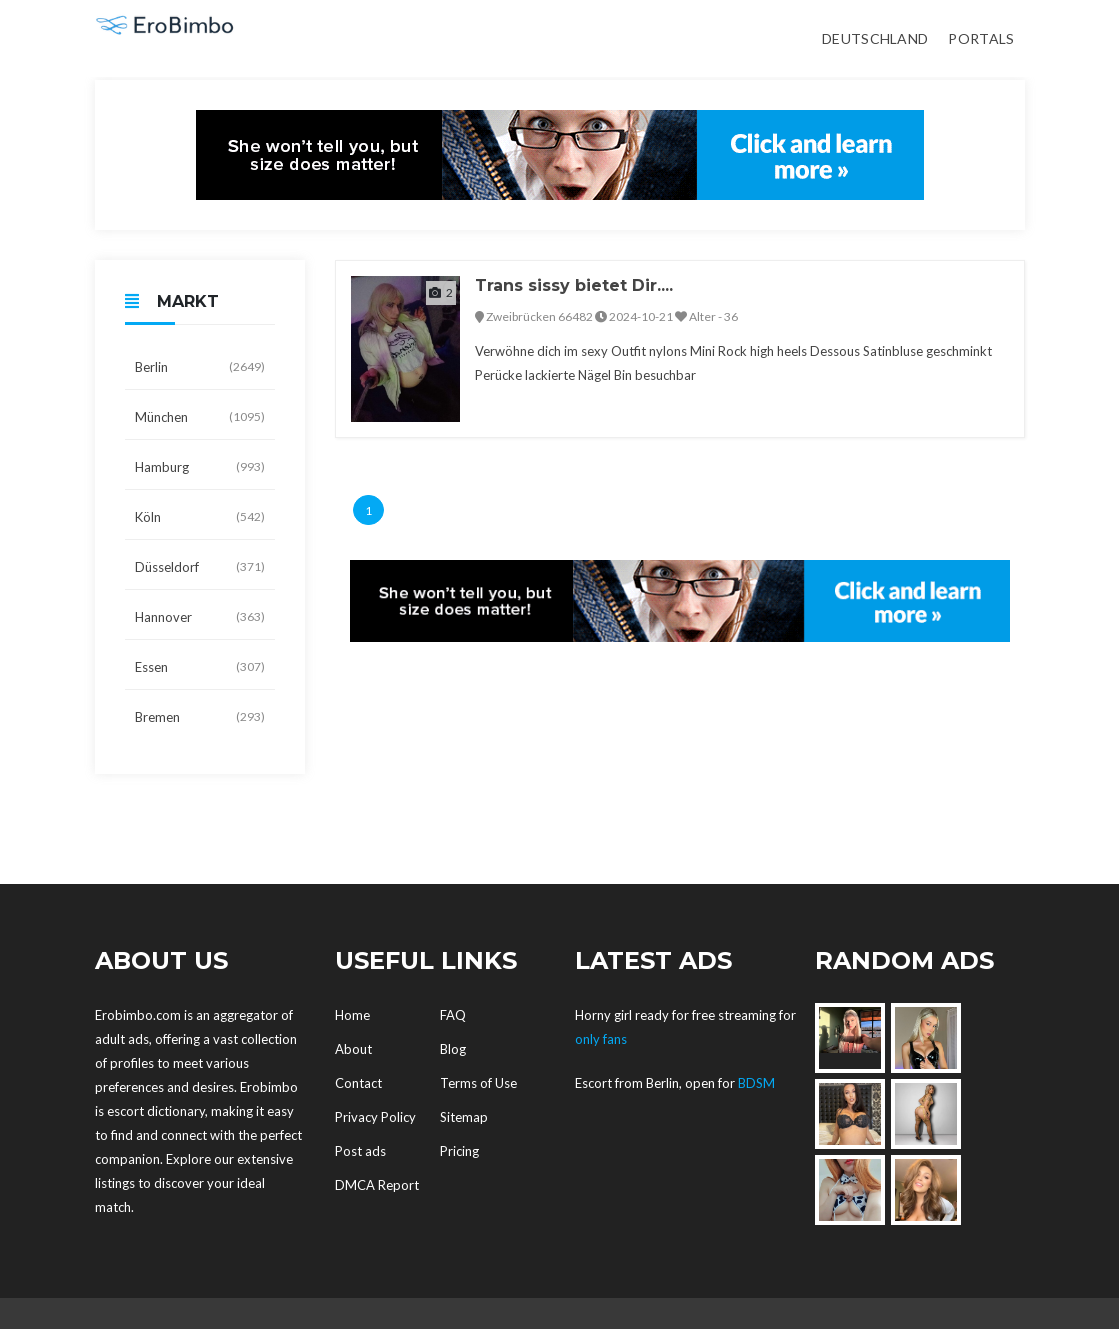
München (200, 417)
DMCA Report (377, 1185)
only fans (601, 1039)
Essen (200, 667)
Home (352, 1015)
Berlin (200, 367)
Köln (200, 517)
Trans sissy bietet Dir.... (574, 285)
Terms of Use (478, 1083)
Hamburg (200, 467)
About (353, 1049)
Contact (358, 1083)
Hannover (200, 617)
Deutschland (875, 38)
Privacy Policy (375, 1117)
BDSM (756, 1083)
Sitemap (464, 1117)
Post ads (360, 1151)
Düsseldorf (200, 567)
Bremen (200, 717)
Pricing (459, 1151)
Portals (981, 38)
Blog (453, 1049)
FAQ (453, 1015)
